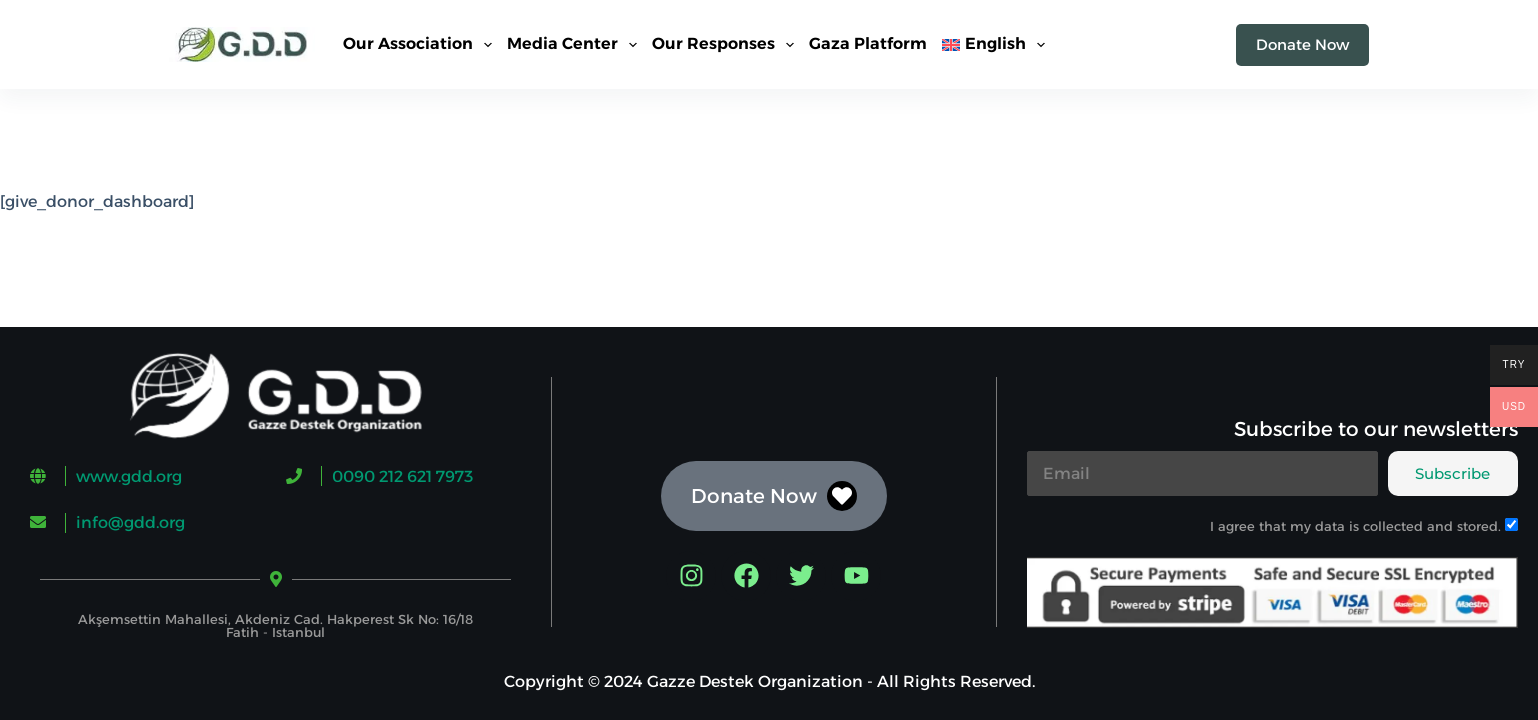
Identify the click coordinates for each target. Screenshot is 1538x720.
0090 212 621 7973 (402, 476)
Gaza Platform (868, 43)
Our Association (421, 45)
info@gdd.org (130, 522)
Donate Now (1302, 44)
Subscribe (1452, 473)
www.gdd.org (129, 476)
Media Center (576, 45)
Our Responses (727, 45)
